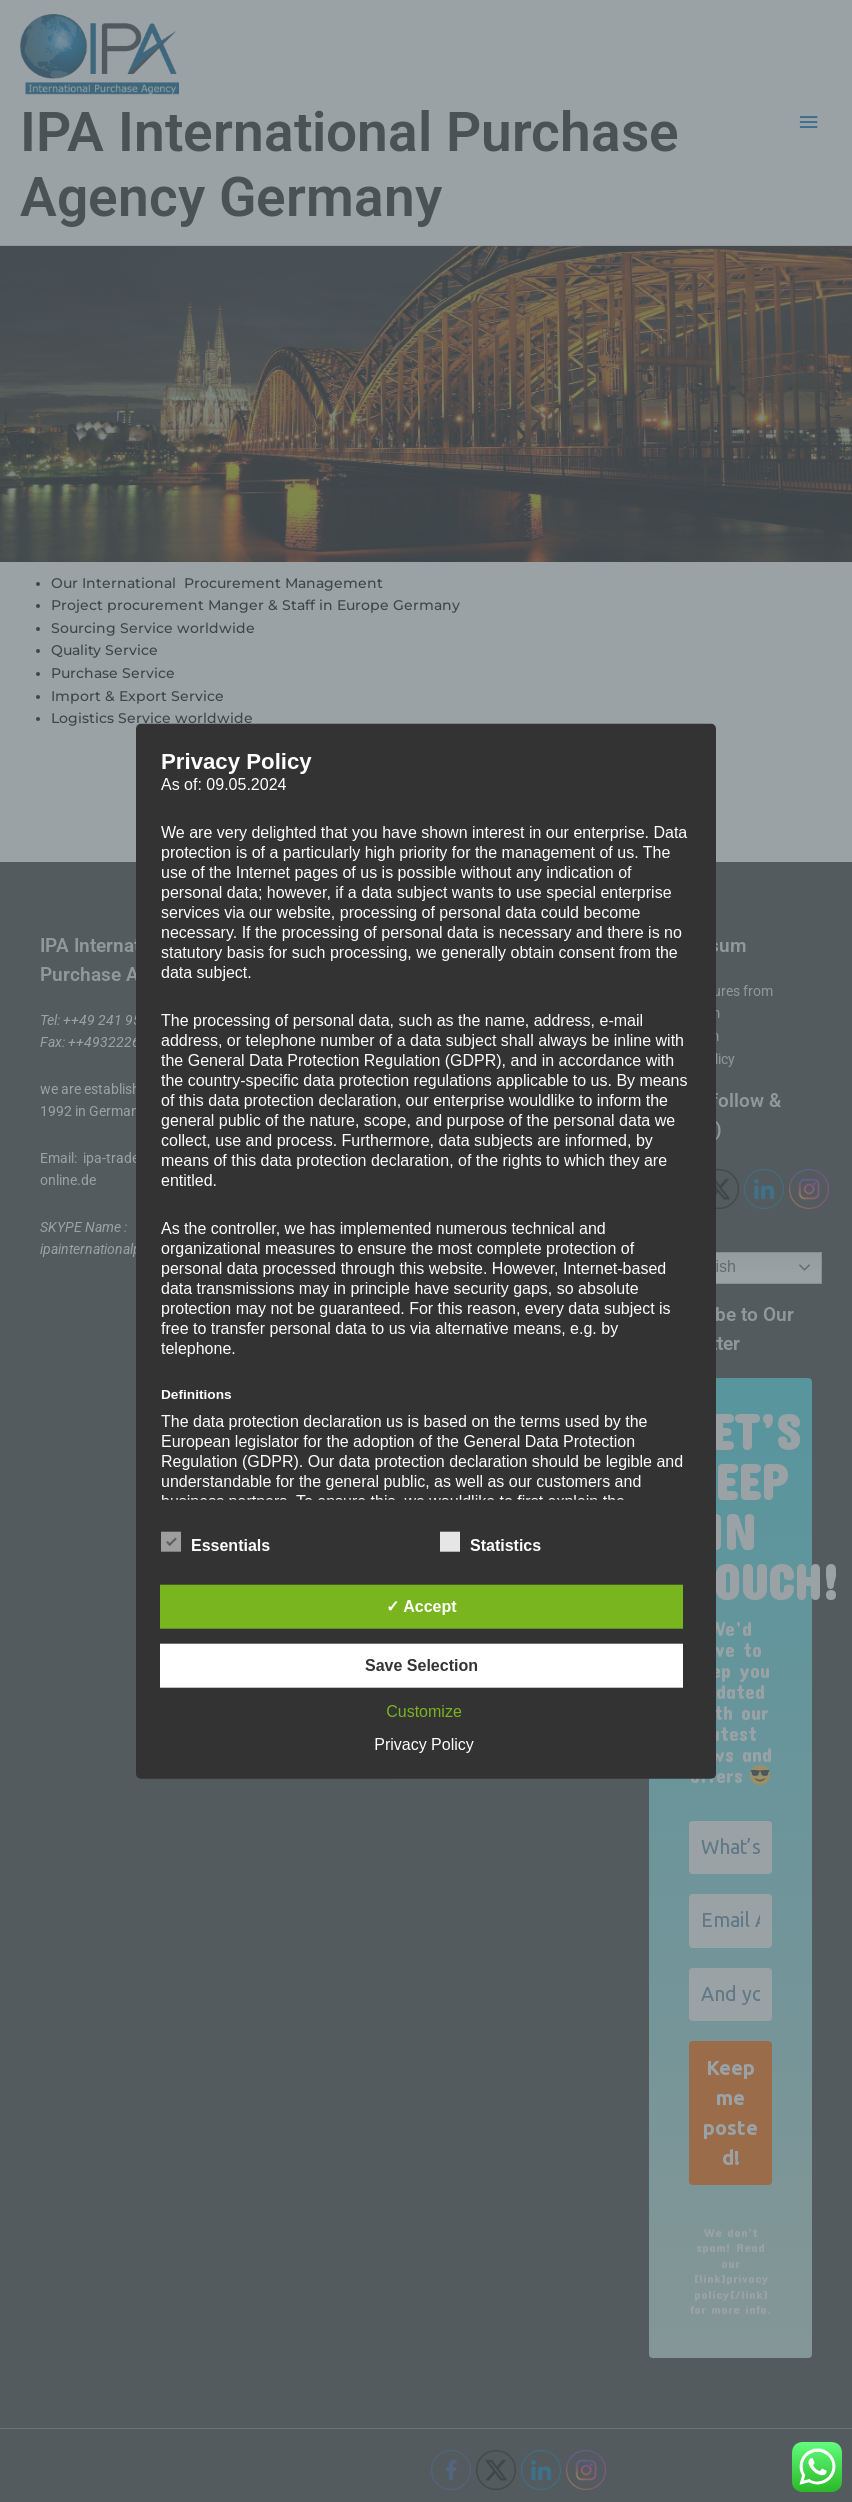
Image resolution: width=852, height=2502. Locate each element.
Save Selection (421, 1664)
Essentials (215, 1541)
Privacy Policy (424, 1743)
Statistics (490, 1541)
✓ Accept (421, 1605)
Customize (424, 1710)
